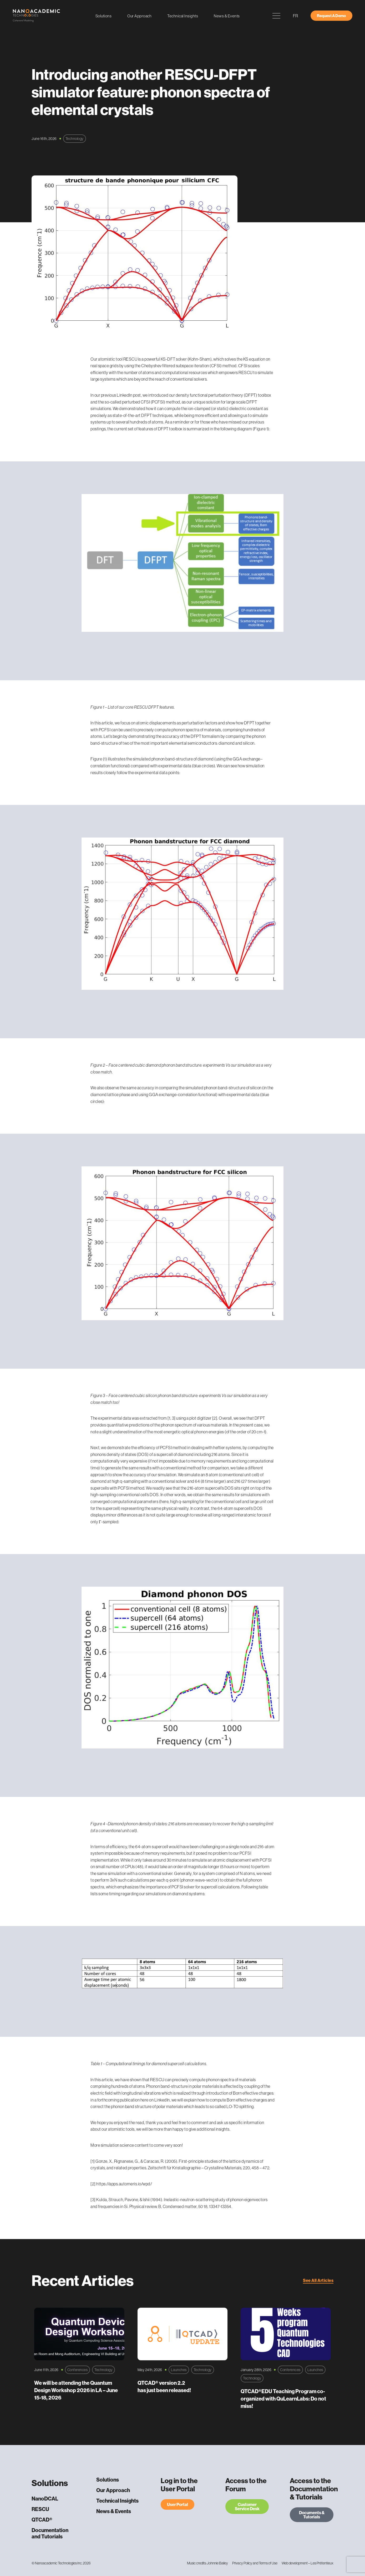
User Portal (177, 2504)
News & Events (227, 15)
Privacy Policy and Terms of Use (254, 2563)
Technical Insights (182, 15)
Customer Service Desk (247, 2506)
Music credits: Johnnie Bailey (207, 2563)
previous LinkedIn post (121, 395)
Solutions (103, 15)
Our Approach (139, 15)
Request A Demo (331, 15)
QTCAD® (42, 2519)
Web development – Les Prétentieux (307, 2563)
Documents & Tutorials (312, 2514)
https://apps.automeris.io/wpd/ (124, 2183)
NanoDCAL (45, 2498)
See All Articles (318, 2280)
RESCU (40, 2509)
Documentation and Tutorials (50, 2533)
